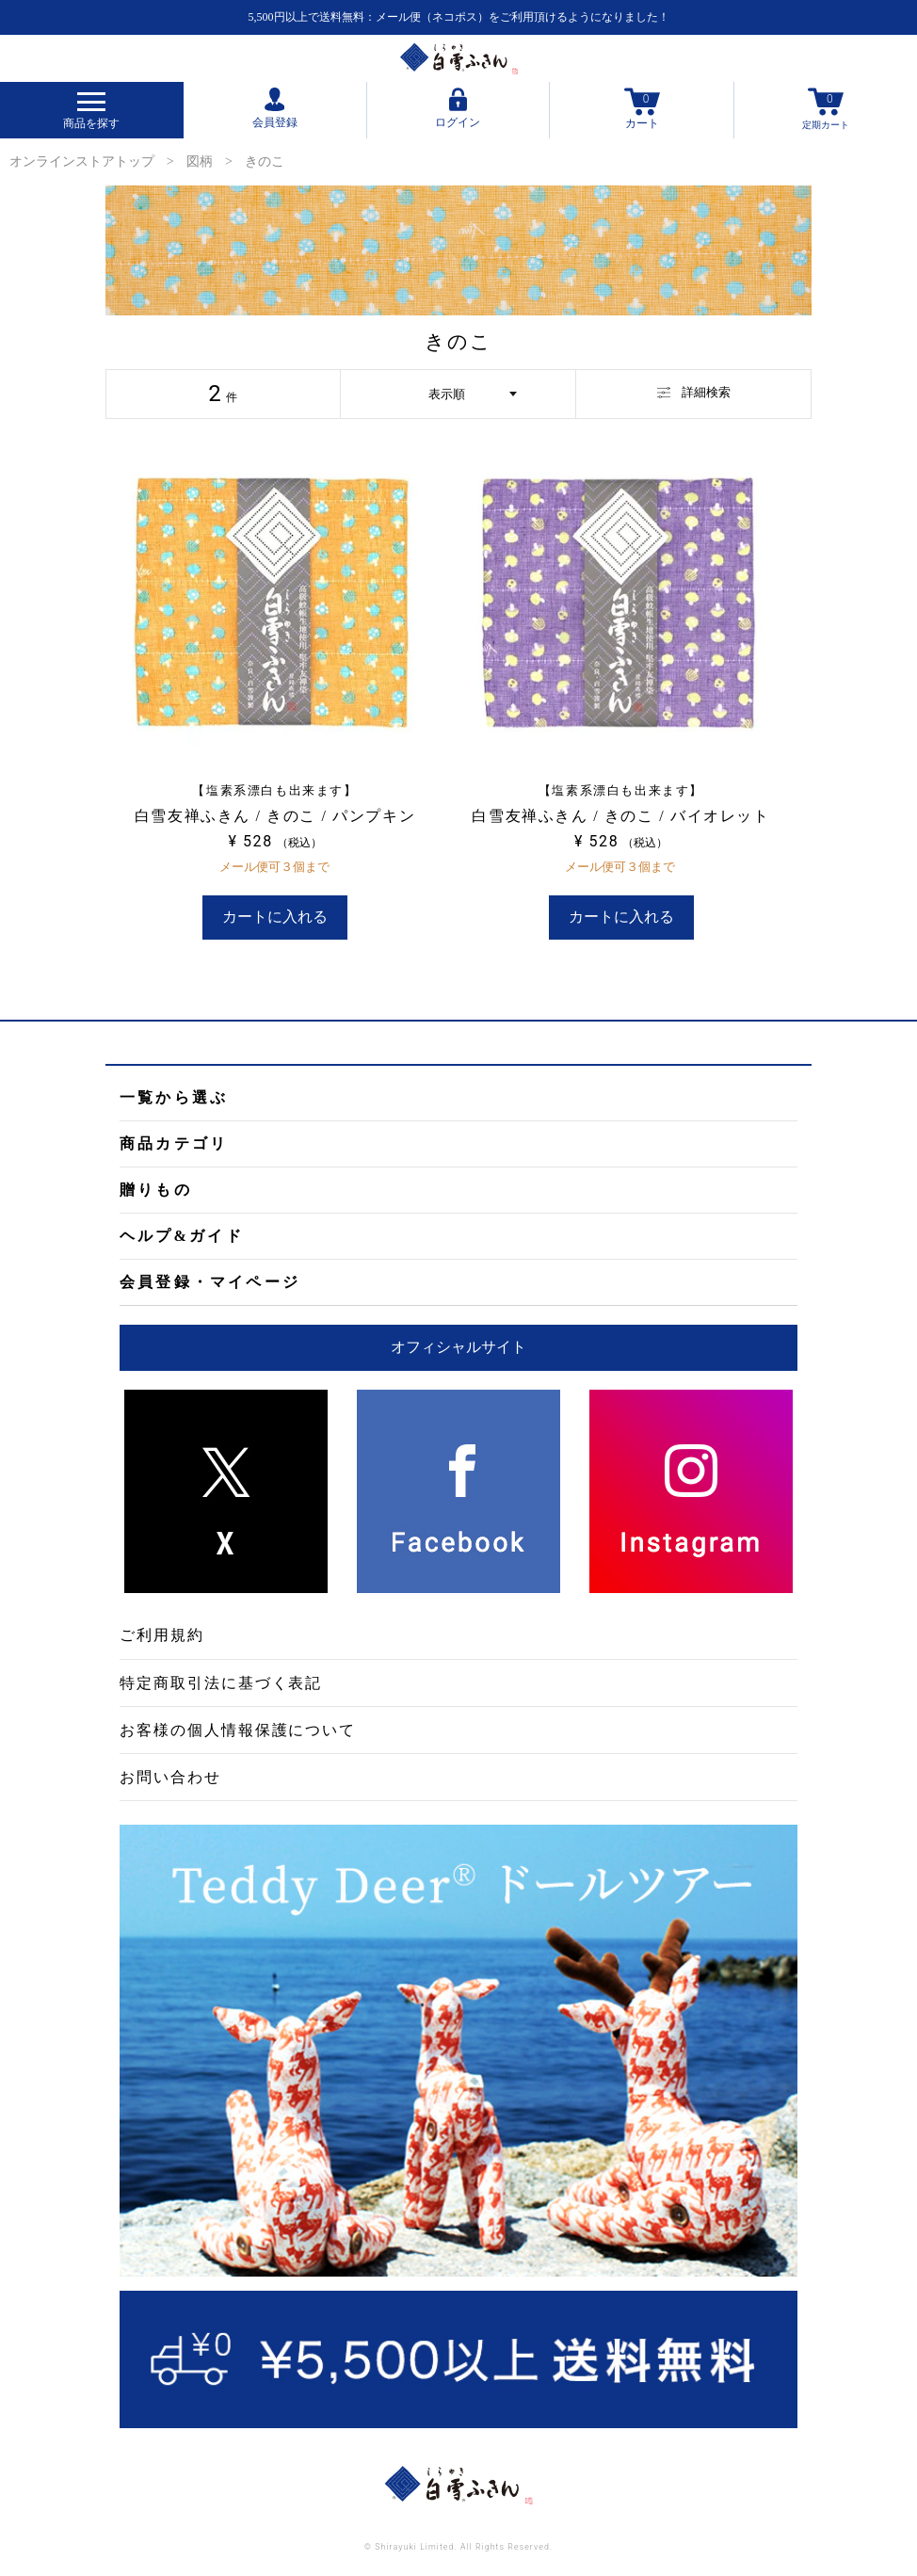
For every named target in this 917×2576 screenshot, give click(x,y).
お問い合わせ (170, 1777)
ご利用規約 (162, 1635)
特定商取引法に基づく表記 (221, 1683)
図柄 (199, 161)
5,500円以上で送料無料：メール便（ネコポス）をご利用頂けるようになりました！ (459, 17)
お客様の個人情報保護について (238, 1730)
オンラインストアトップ (81, 161)
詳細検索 (694, 392)
